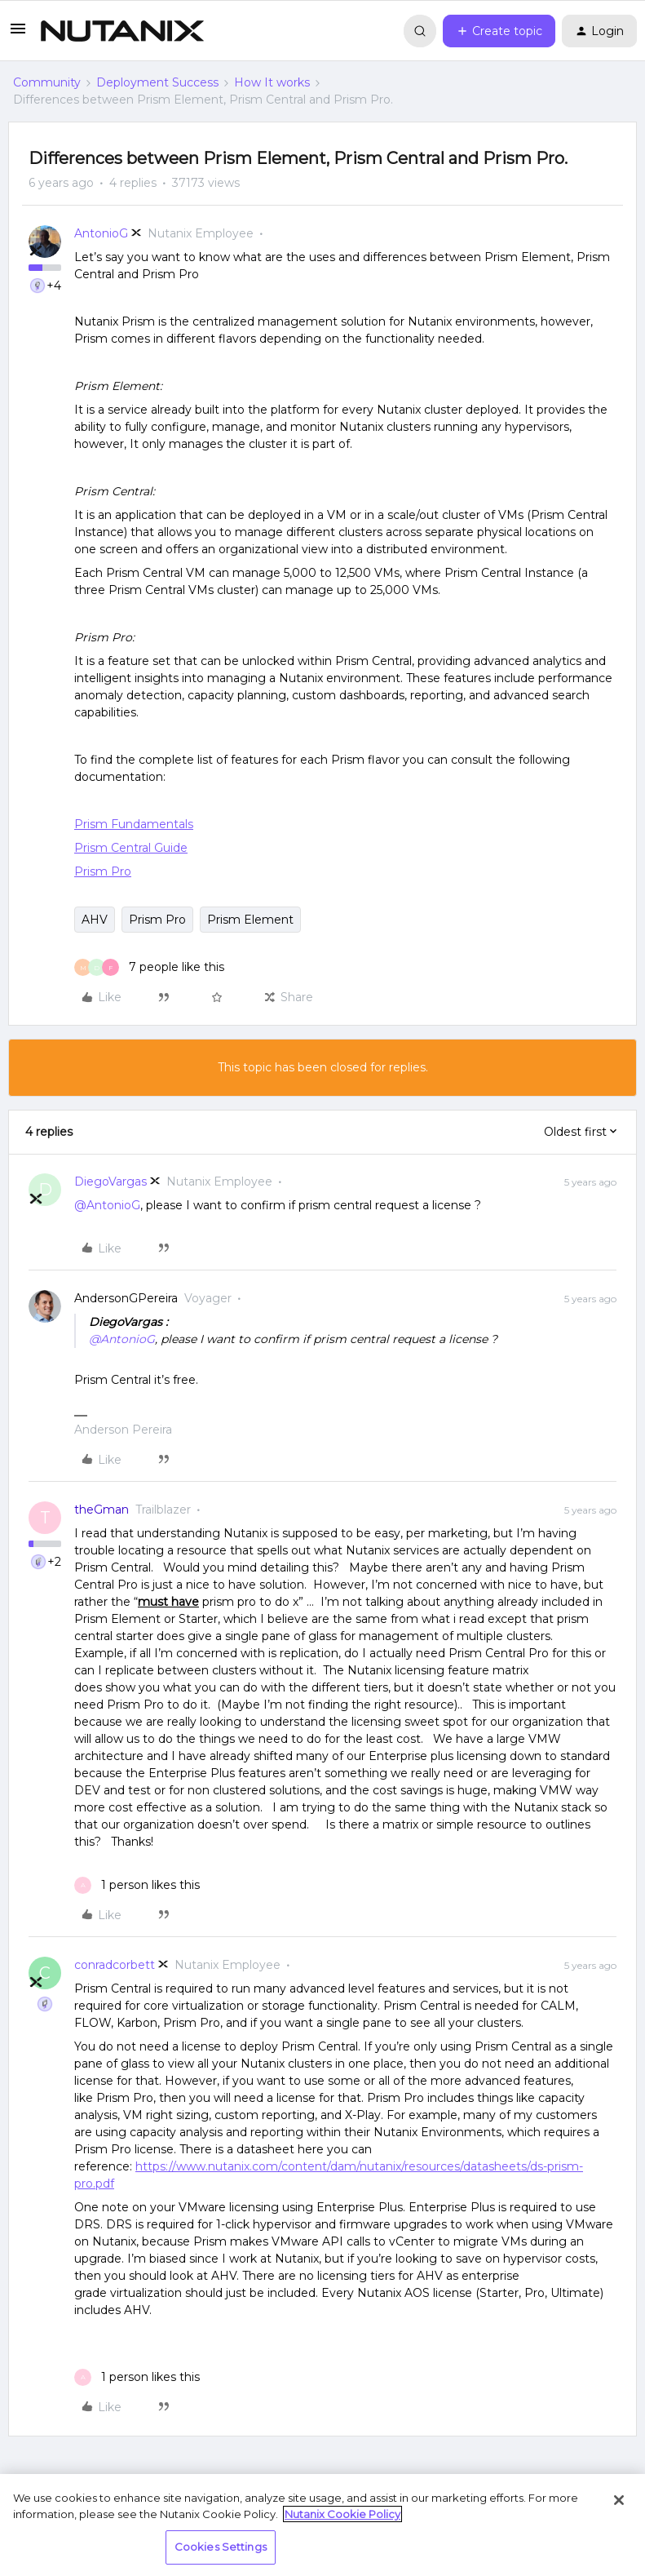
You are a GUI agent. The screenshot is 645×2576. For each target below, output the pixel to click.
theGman (101, 1509)
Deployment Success (157, 82)
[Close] (619, 2500)
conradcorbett (114, 1964)
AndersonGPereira (126, 1298)
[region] (322, 2525)
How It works (272, 82)
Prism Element (250, 919)
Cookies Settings (221, 2546)
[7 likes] (149, 967)
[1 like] (137, 1885)
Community (47, 82)
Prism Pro (157, 919)
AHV (95, 919)
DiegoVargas (110, 1181)
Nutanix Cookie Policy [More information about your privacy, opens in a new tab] (342, 2514)
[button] (18, 34)
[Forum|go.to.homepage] (122, 31)
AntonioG (101, 233)
